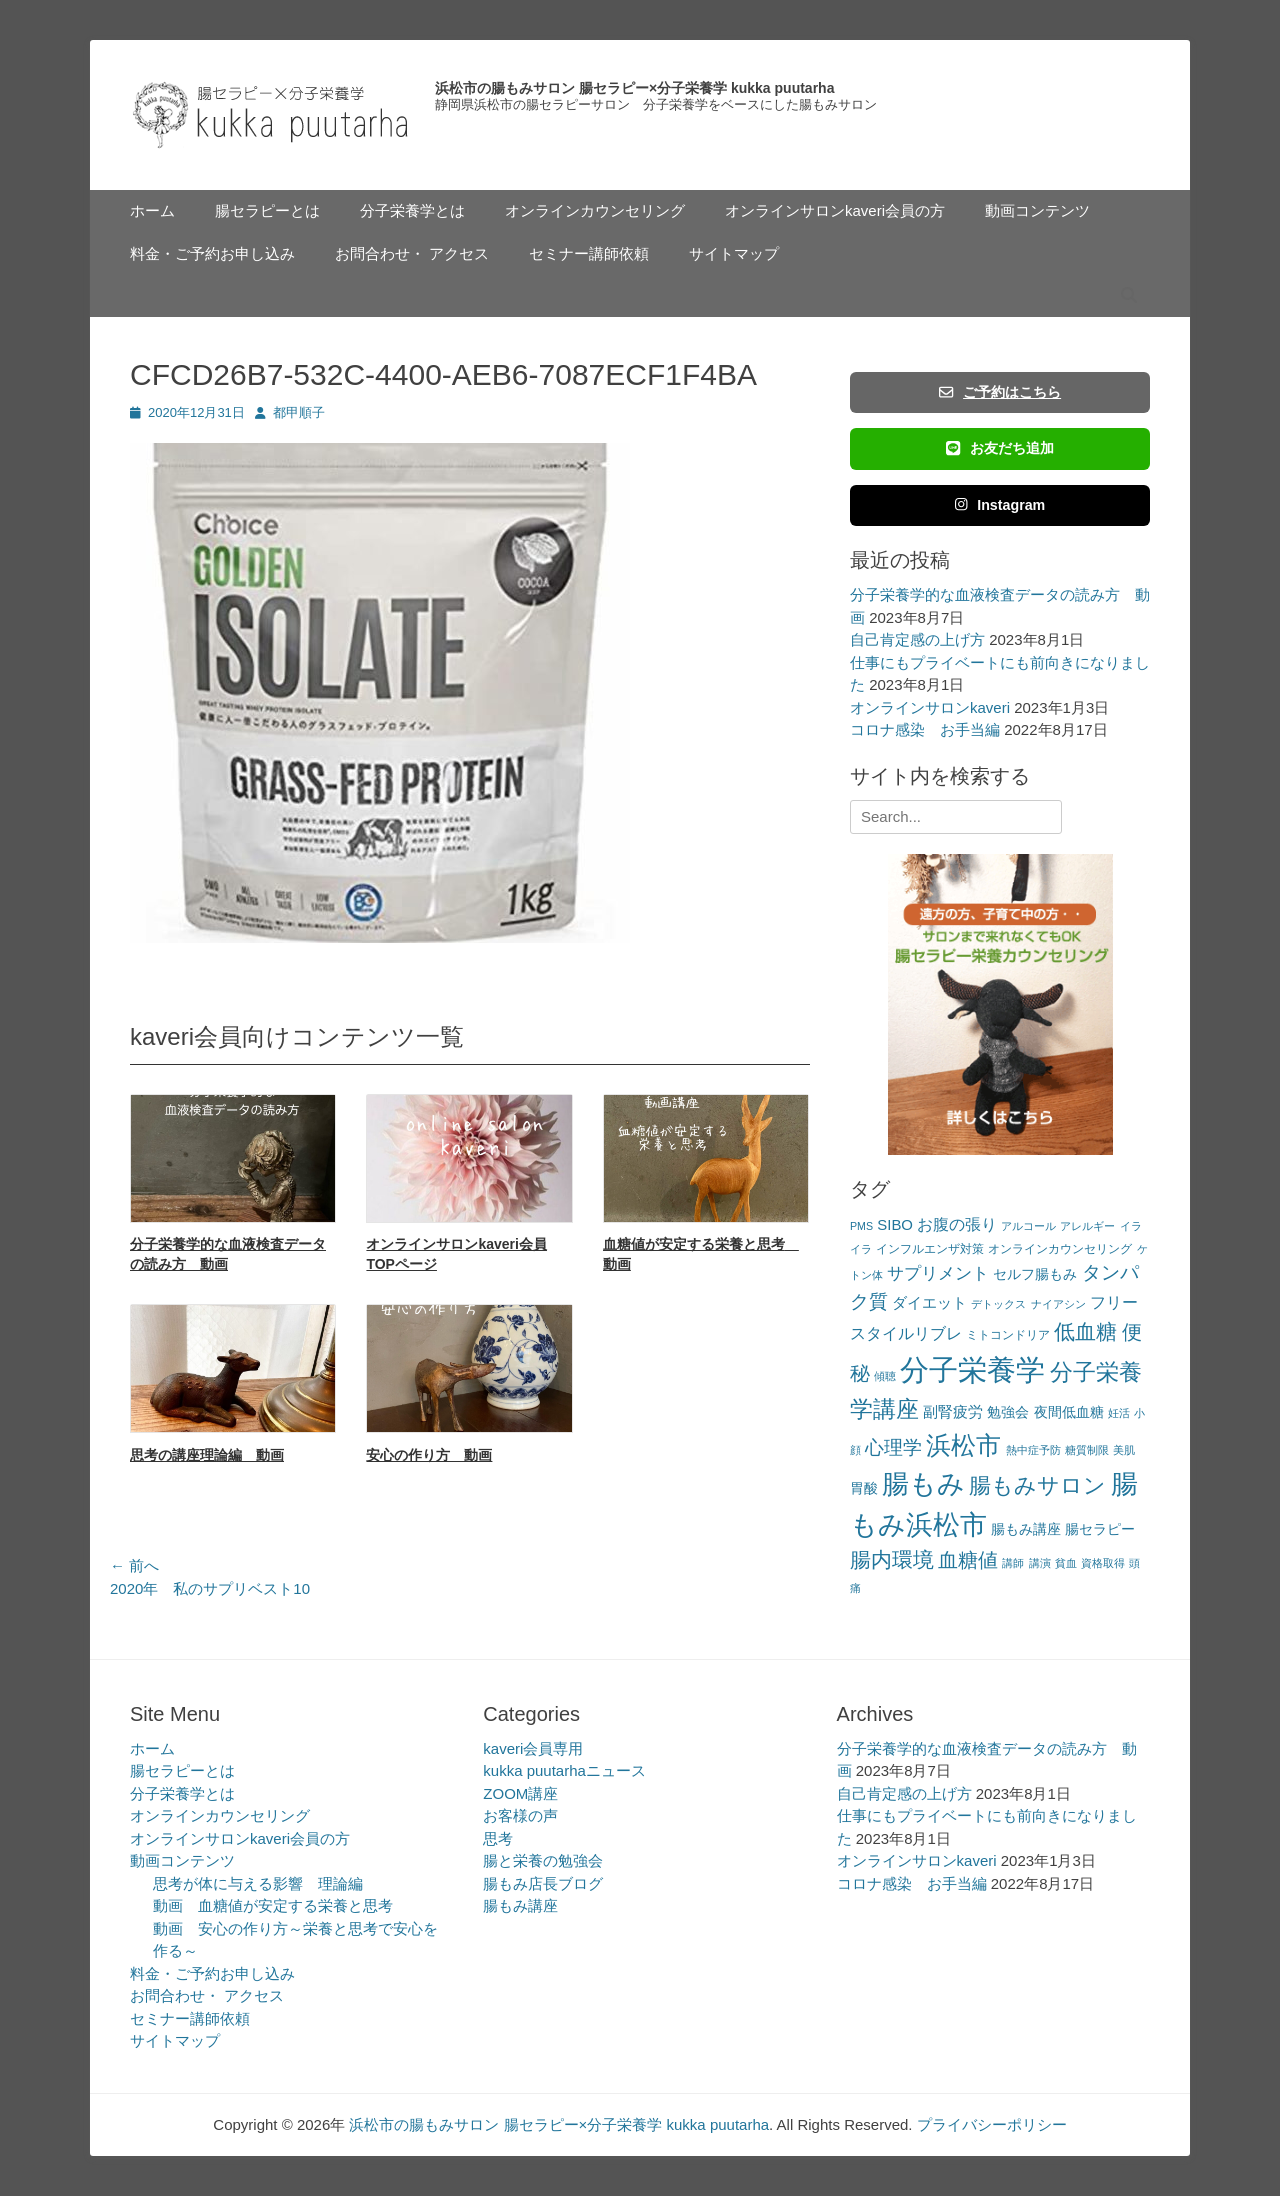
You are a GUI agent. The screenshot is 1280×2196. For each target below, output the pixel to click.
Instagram (1000, 505)
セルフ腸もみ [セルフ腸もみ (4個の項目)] (1035, 1274)
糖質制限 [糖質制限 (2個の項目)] (1087, 1450)
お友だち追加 (1000, 448)
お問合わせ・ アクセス (412, 253)
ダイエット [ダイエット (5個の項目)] (929, 1302)
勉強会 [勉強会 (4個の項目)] (1008, 1412)
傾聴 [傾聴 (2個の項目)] (885, 1376)
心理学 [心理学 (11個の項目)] (893, 1447)
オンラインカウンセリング (595, 210)
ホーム (152, 210)
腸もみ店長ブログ (543, 1883)
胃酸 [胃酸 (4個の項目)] (864, 1488)
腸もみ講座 (520, 1905)
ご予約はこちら (1000, 392)
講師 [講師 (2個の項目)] (1013, 1563)
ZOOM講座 (520, 1793)
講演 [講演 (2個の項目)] (1040, 1563)
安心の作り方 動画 (429, 1455)
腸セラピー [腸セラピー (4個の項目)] (1100, 1529)
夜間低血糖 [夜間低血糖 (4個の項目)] (1069, 1412)
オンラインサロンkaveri (930, 707)
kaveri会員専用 (533, 1748)
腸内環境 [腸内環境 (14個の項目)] (892, 1559)
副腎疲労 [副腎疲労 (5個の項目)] (953, 1411)
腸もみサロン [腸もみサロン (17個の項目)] (1037, 1485)
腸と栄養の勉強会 (543, 1860)
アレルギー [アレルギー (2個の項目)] (1087, 1226)
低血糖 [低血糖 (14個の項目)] (1085, 1331)
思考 (498, 1838)
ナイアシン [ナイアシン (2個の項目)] (1058, 1304)
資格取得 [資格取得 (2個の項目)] (1103, 1563)
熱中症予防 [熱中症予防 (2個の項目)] (1033, 1450)
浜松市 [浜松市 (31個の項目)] (963, 1445)
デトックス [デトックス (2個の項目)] (998, 1304)
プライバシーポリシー (992, 2124)
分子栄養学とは (412, 210)
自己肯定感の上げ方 (917, 639)
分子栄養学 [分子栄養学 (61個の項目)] (972, 1369)
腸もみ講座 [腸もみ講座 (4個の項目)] (1026, 1529)
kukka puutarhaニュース (564, 1770)
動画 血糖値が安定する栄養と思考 (273, 1905)
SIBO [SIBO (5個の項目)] (895, 1224)
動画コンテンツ (1037, 210)
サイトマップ (734, 253)
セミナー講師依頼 (589, 253)
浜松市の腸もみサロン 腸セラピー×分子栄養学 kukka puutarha (634, 88)
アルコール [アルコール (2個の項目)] (1028, 1226)
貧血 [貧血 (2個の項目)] (1066, 1563)
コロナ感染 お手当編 (925, 729)
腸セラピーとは (267, 210)
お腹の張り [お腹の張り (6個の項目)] (957, 1224)
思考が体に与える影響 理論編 (258, 1883)
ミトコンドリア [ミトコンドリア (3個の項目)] (1008, 1335)
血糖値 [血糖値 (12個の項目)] (968, 1560)
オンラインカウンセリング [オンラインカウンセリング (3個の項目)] (1060, 1249)
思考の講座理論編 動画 (207, 1455)
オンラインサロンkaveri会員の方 (835, 210)
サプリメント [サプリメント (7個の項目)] (938, 1273)
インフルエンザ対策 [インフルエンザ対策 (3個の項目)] (930, 1249)
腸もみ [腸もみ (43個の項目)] (923, 1483)
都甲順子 (299, 412)
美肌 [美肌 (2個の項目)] (1124, 1450)
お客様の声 (520, 1815)
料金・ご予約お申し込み (212, 253)
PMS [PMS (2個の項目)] (861, 1226)
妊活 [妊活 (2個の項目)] (1119, 1413)
